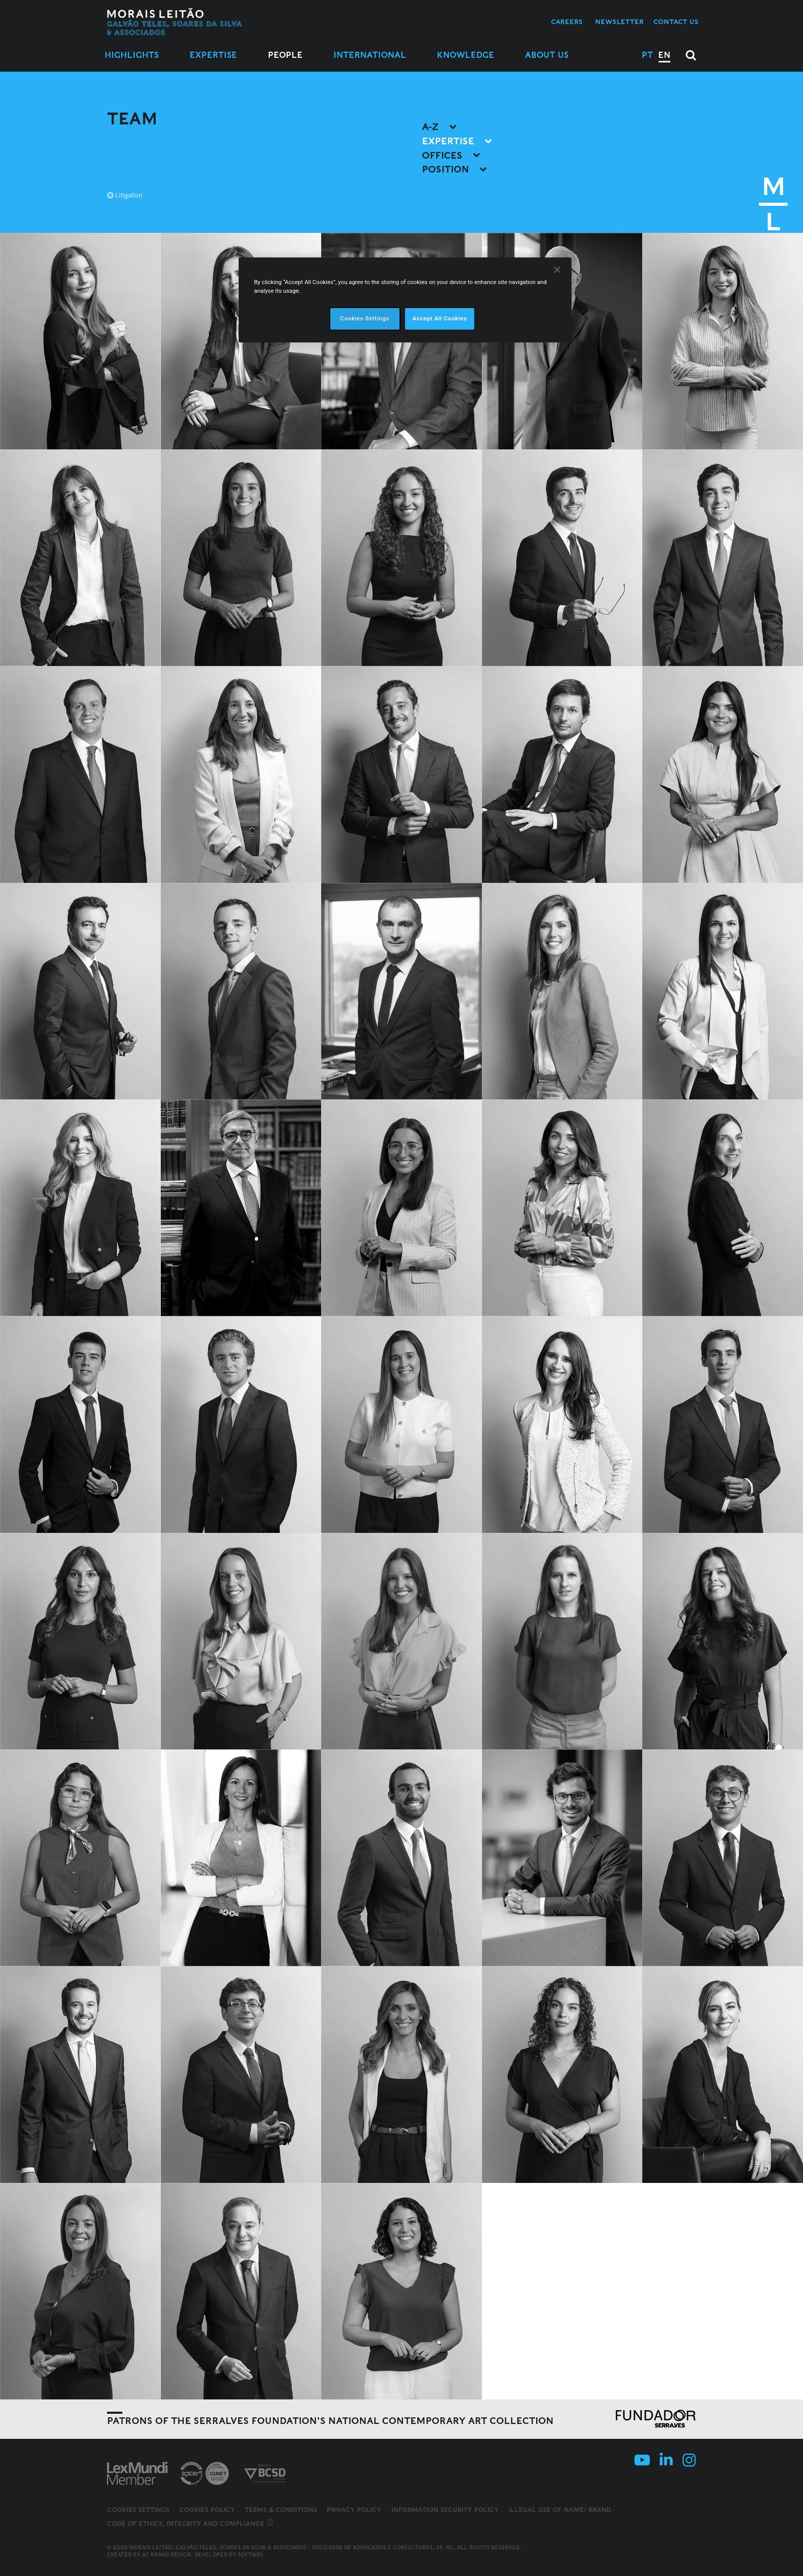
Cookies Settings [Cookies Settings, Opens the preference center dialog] (364, 318)
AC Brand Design (166, 2554)
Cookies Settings (138, 2510)
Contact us (676, 22)
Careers (567, 22)
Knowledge (465, 55)
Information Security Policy (445, 2510)
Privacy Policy (354, 2510)
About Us (546, 55)
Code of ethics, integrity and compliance (190, 2523)
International (369, 55)
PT (647, 55)
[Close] (557, 269)
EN (664, 55)
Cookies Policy (207, 2510)
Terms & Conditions (281, 2510)
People (285, 55)
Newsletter (619, 22)
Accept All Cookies (439, 318)
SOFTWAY (250, 2554)
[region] (405, 299)
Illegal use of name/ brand (560, 2510)
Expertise (213, 55)
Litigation (124, 195)
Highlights (131, 55)
